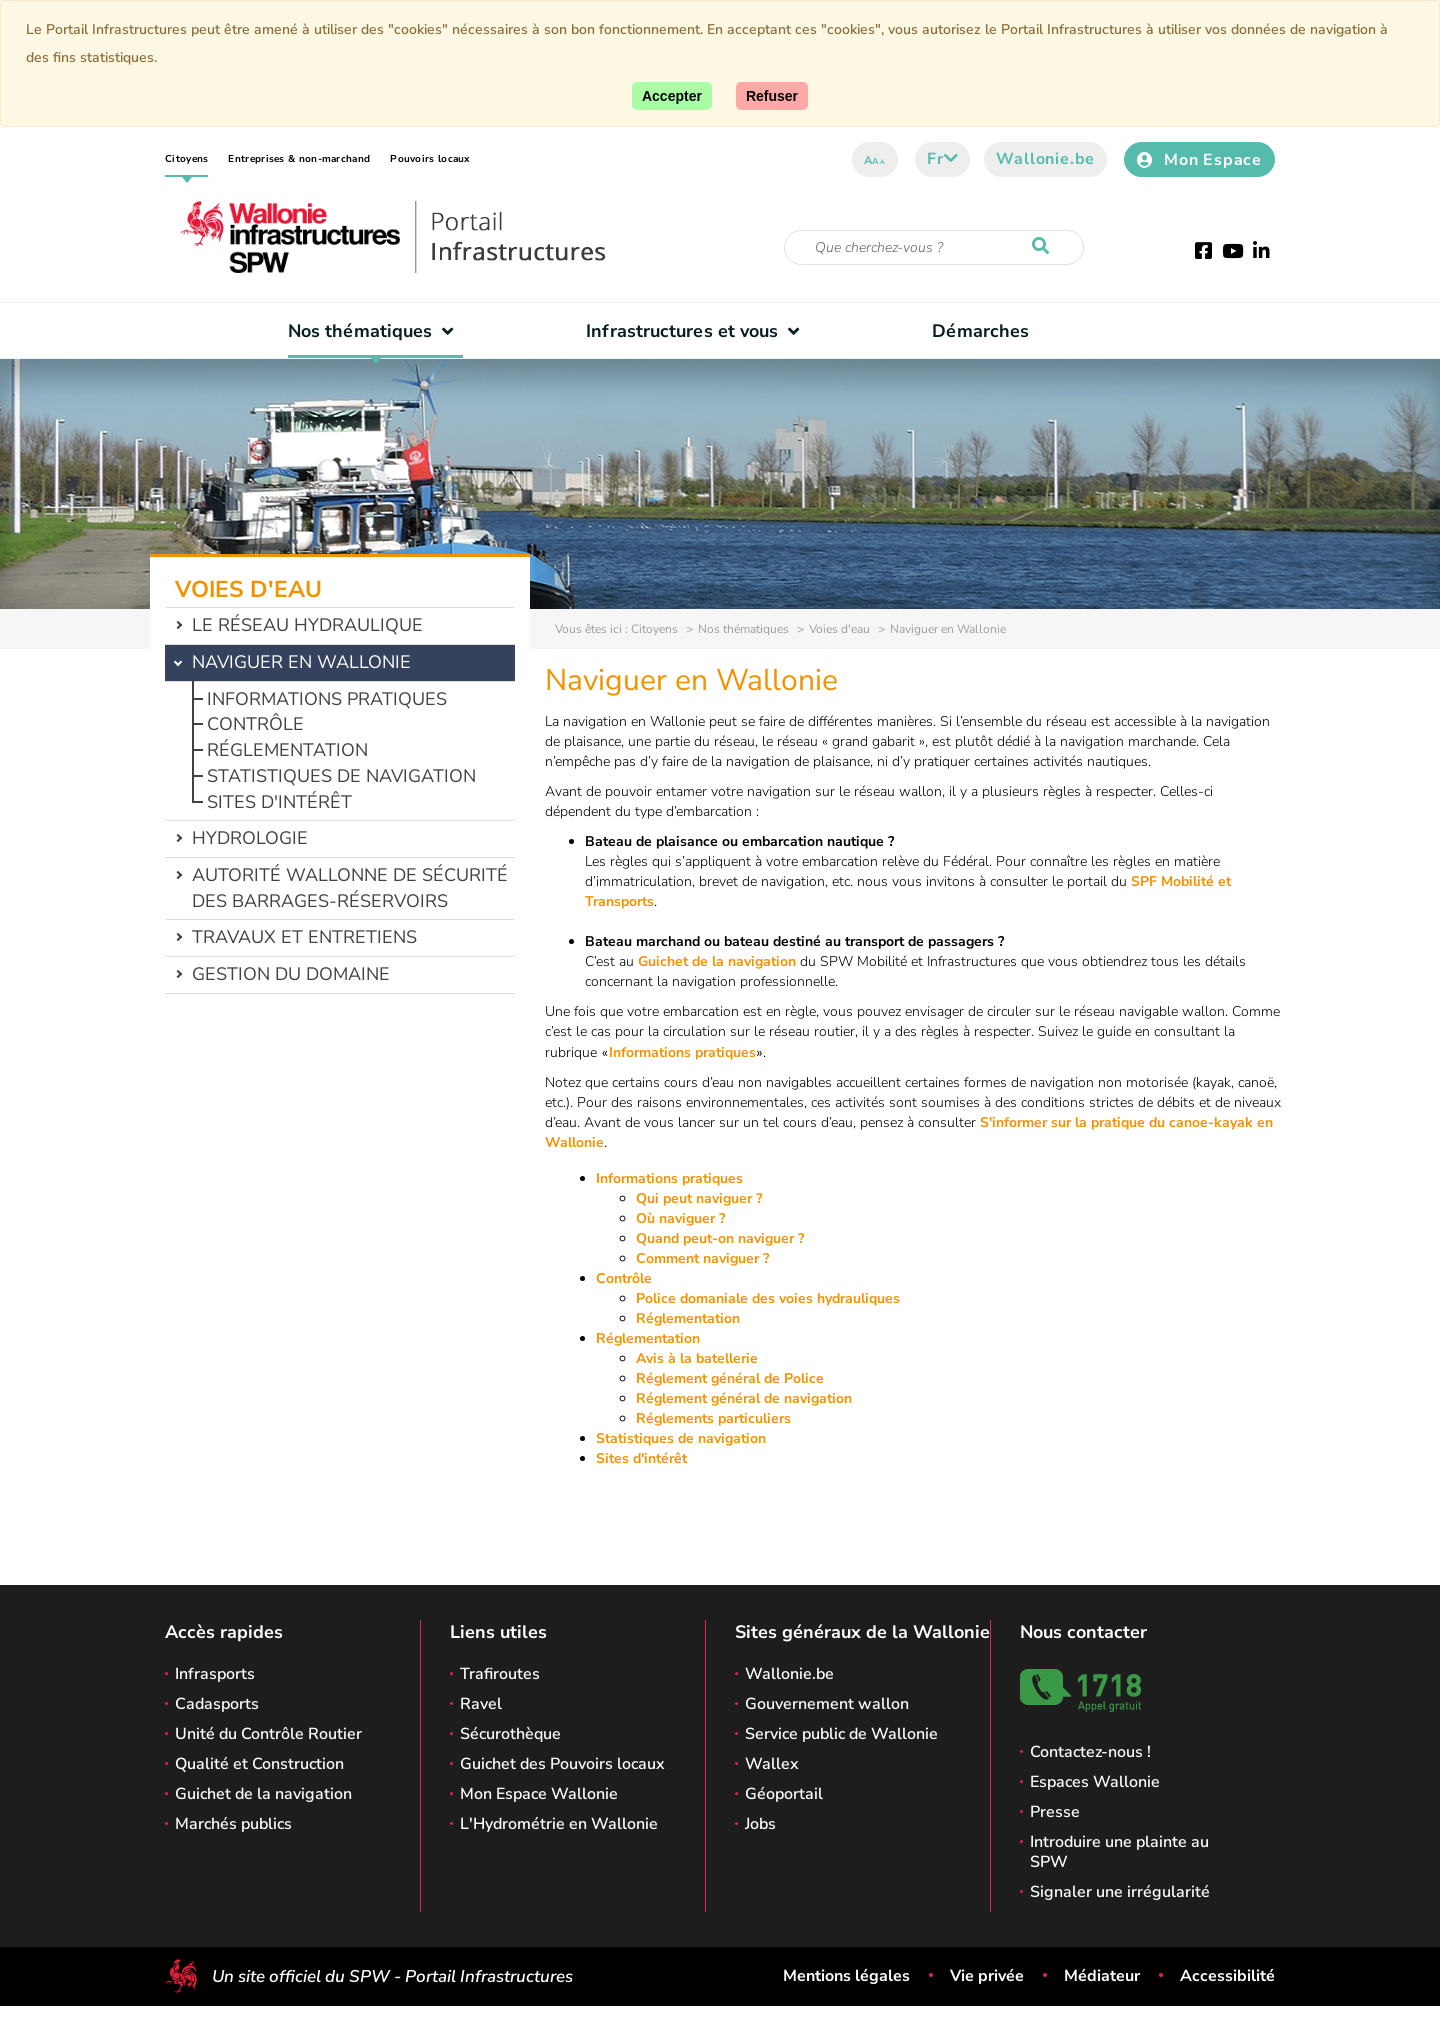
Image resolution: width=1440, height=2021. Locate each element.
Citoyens (186, 159)
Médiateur (1102, 1976)
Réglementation (287, 750)
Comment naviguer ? (702, 1258)
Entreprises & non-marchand (299, 159)
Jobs (760, 1824)
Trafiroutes (500, 1674)
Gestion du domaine (291, 974)
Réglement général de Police (730, 1378)
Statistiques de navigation (341, 776)
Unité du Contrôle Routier (268, 1734)
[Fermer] (772, 96)
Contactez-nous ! (1090, 1752)
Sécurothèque (510, 1734)
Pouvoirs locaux (430, 159)
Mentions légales (846, 1976)
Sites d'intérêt (279, 802)
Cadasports (217, 1704)
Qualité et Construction (259, 1764)
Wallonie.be (1045, 159)
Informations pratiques (327, 699)
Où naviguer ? (680, 1218)
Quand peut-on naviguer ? (720, 1238)
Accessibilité (1227, 1976)
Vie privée (987, 1976)
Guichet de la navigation (717, 961)
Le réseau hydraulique (307, 625)
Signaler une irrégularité (1120, 1892)
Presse (1055, 1812)
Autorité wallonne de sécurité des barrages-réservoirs (350, 888)
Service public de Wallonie (841, 1734)
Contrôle (255, 724)
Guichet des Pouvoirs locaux (562, 1764)
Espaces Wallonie (1095, 1782)
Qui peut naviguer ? (699, 1198)
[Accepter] (672, 96)
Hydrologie (250, 838)
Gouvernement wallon (827, 1704)
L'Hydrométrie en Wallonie (559, 1824)
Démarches (980, 331)
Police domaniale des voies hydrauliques (768, 1298)
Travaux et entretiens (304, 937)
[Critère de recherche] (934, 247)
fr (942, 159)
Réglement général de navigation (744, 1398)
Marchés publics (233, 1824)
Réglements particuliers (713, 1418)
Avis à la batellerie (697, 1358)
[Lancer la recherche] (1045, 247)
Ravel (481, 1704)
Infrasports (215, 1674)
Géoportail (784, 1794)
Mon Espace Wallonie (539, 1794)
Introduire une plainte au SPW (1119, 1852)
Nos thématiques (375, 331)
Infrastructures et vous (697, 331)
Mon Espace (1199, 160)
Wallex (772, 1764)
